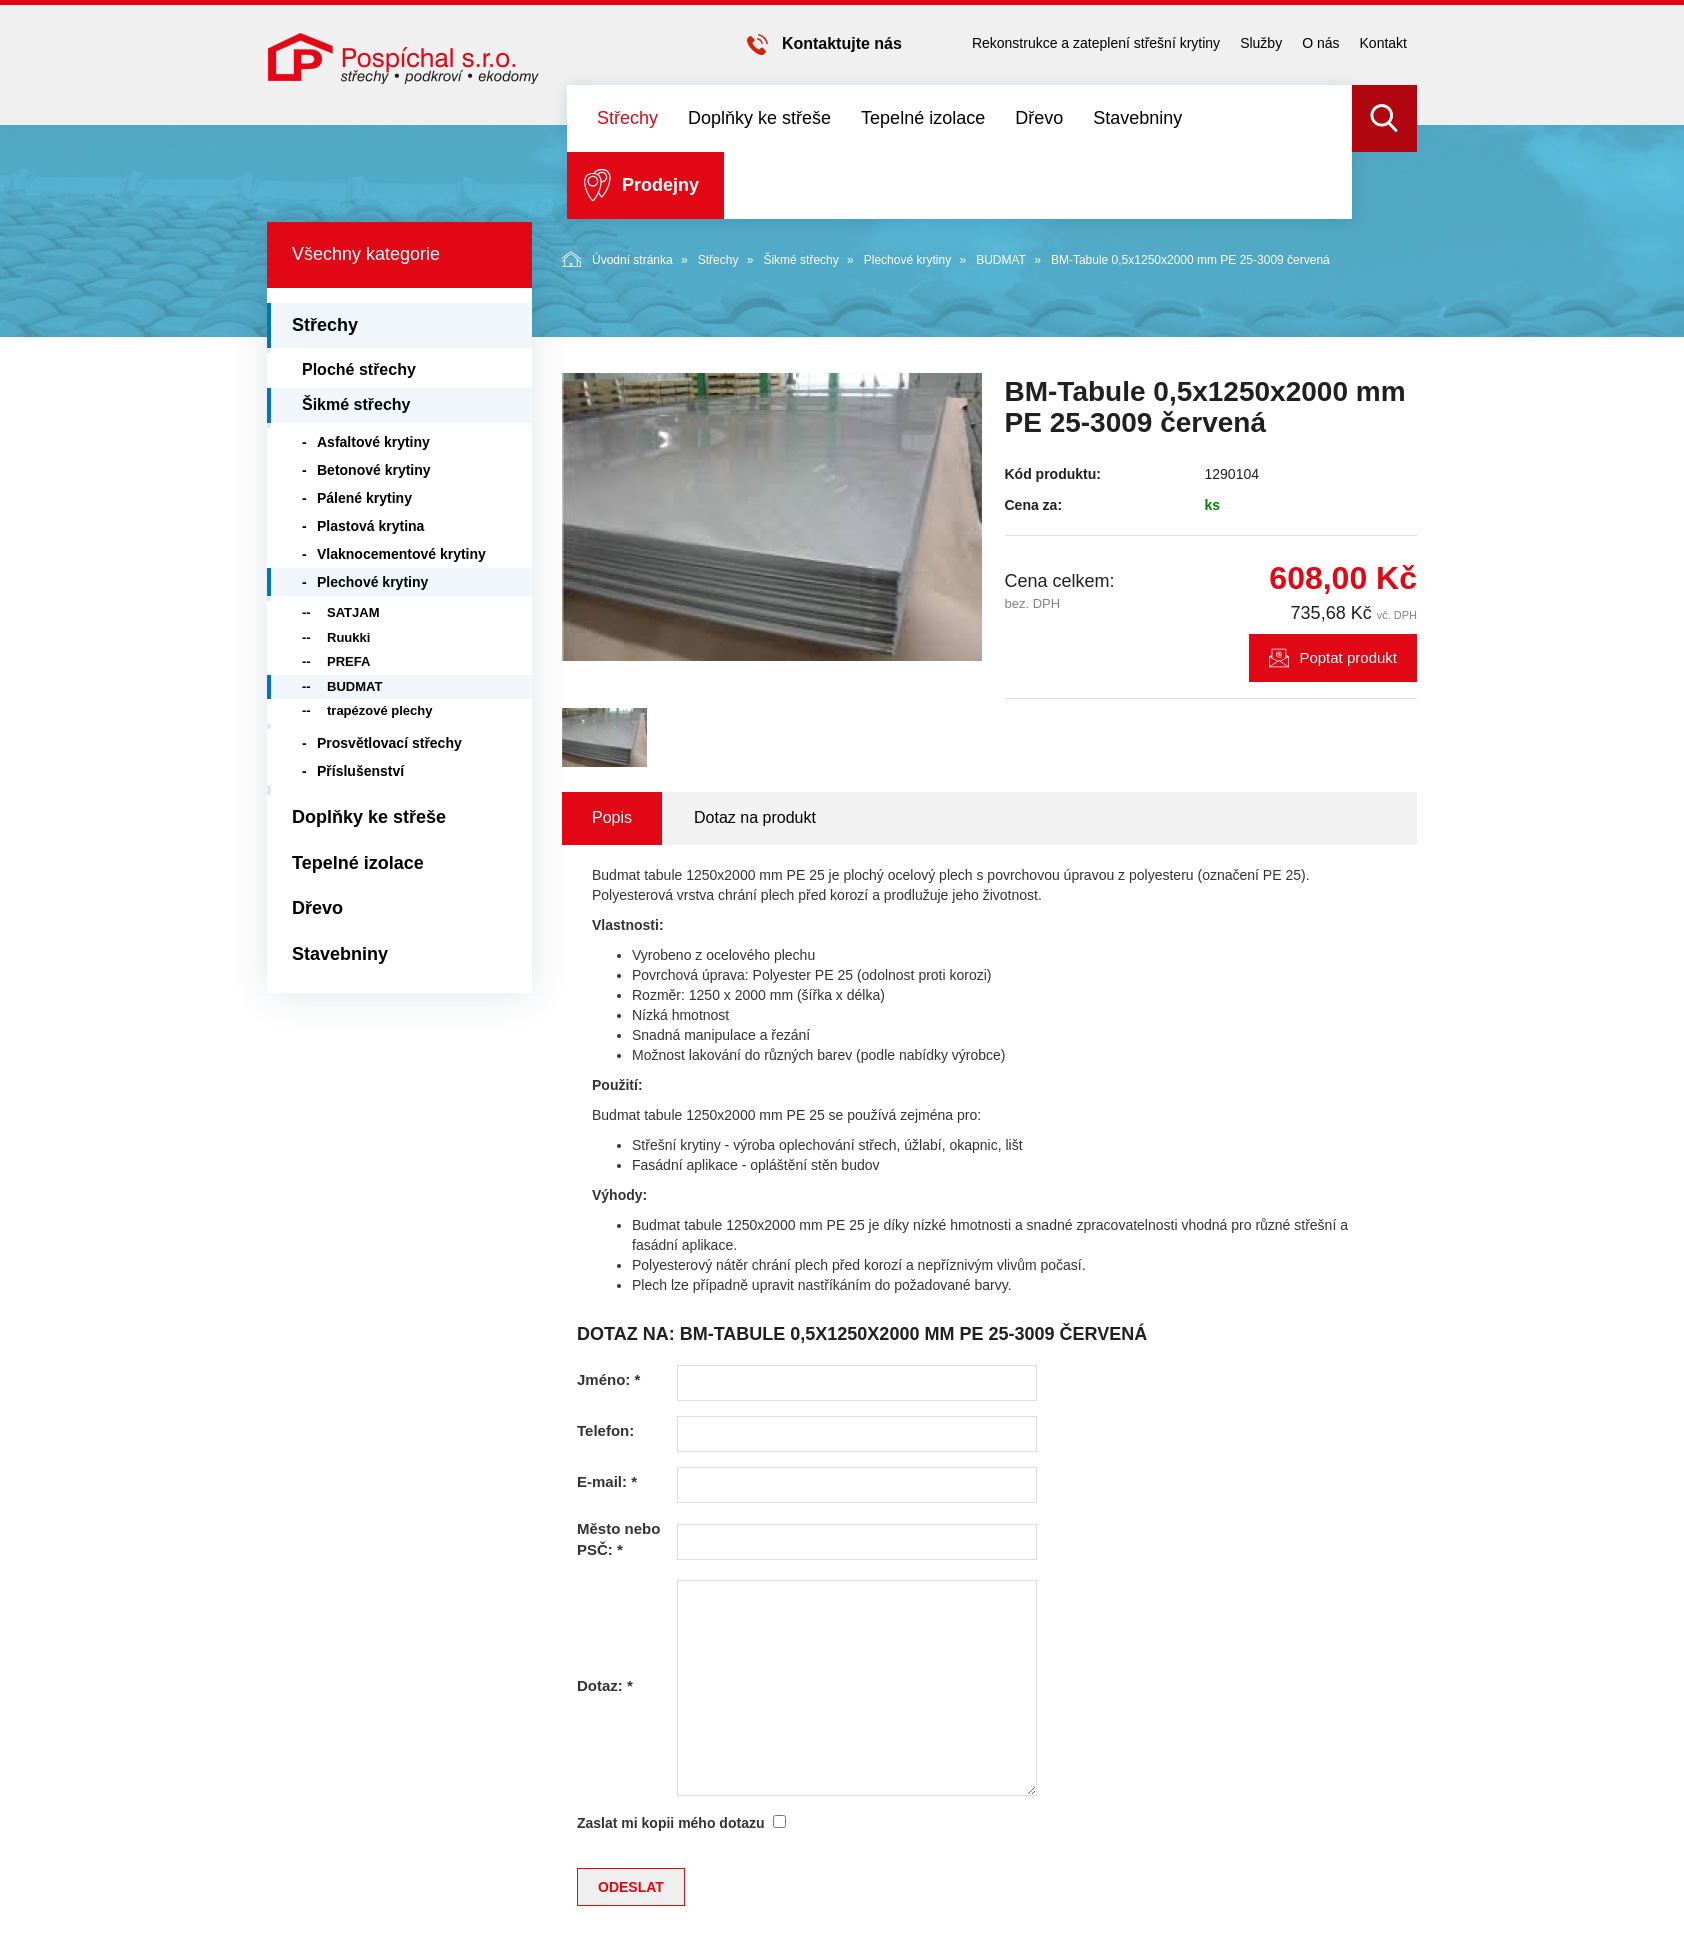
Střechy (627, 118)
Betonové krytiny (374, 470)
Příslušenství (360, 771)
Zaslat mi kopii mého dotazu (670, 1823)
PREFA (348, 661)
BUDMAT (1001, 260)
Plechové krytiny (907, 260)
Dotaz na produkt (755, 817)
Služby (1261, 43)
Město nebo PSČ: (618, 1539)
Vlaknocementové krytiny (401, 554)
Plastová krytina (370, 526)
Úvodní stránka (617, 259)
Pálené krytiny (364, 498)
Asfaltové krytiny (373, 442)
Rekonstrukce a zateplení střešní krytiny (1096, 43)
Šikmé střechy (800, 260)
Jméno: (608, 1379)
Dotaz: (605, 1685)
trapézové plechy (380, 710)
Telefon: (605, 1430)
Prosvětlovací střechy (389, 743)
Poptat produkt (1348, 657)
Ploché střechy (359, 369)
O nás (1320, 43)
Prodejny (660, 185)
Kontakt (1383, 43)
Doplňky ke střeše (759, 118)
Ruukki (348, 637)
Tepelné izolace (923, 118)
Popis (612, 817)
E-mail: (607, 1481)
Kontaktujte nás (842, 43)
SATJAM (353, 612)
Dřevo (1039, 118)
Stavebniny (1137, 118)
